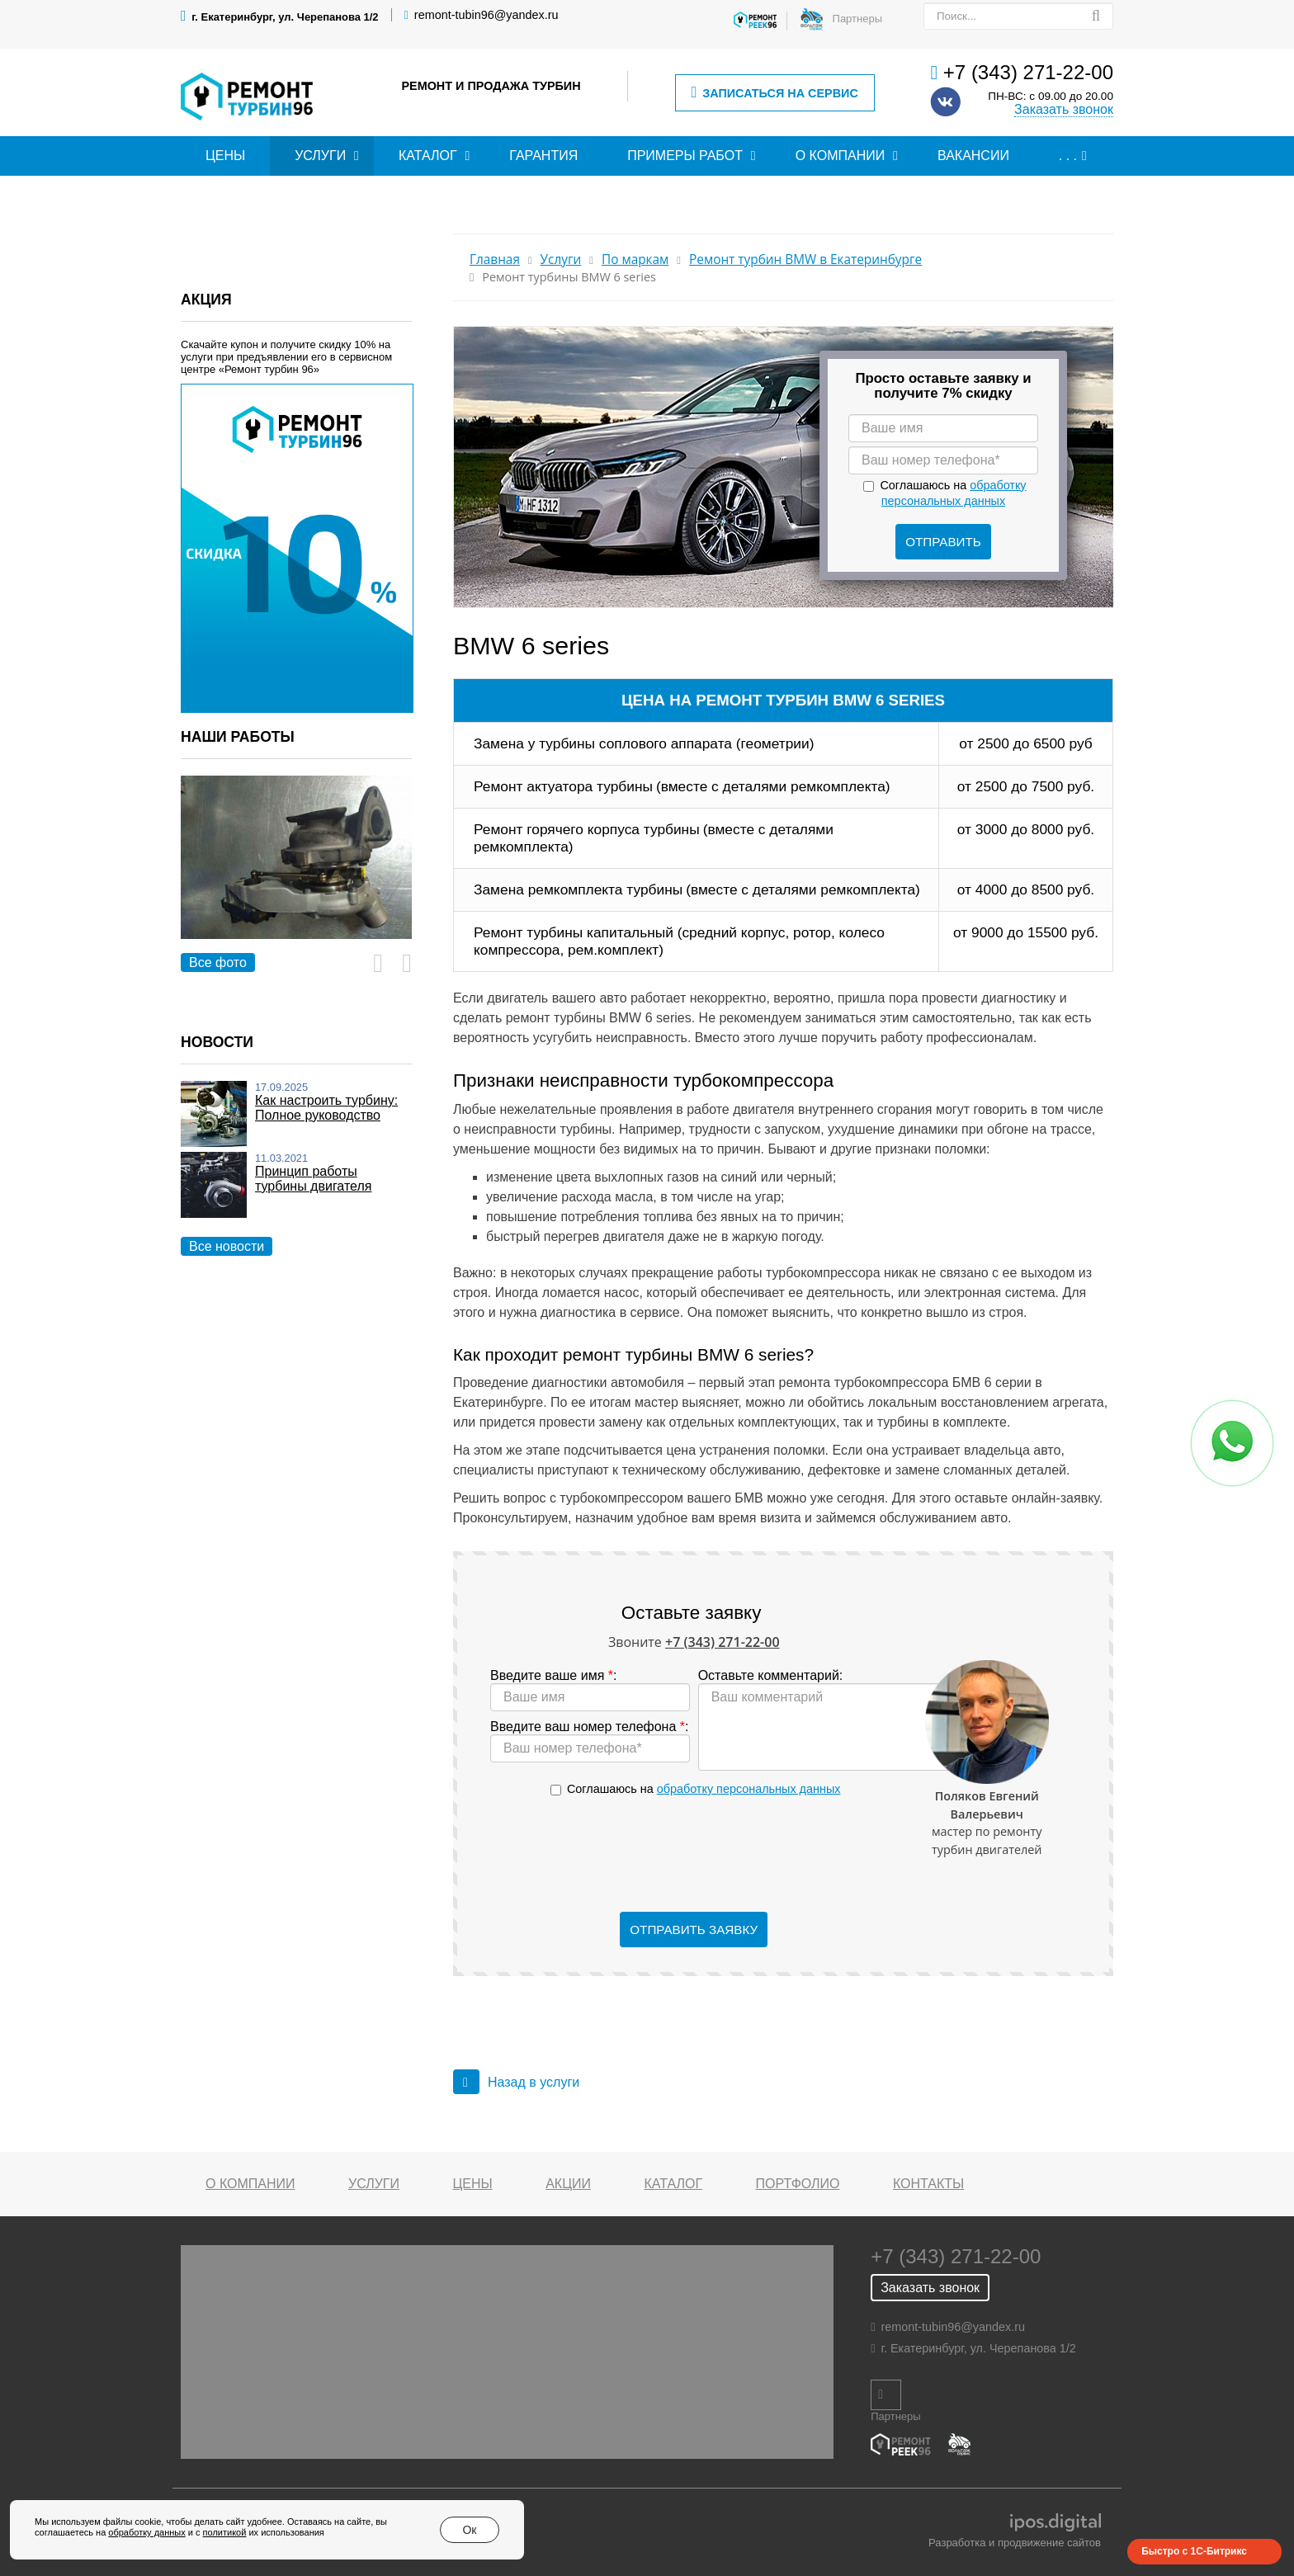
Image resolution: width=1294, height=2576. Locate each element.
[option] (296, 876)
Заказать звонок (1063, 109)
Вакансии (973, 156)
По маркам (635, 259)
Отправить (943, 542)
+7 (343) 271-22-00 (1028, 72)
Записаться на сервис (774, 93)
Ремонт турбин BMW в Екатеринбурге (805, 259)
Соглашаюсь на (703, 1788)
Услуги (320, 156)
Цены (225, 156)
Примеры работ (685, 156)
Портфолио (798, 2184)
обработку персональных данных (749, 1788)
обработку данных (146, 2532)
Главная (495, 259)
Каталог (428, 156)
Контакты (928, 2184)
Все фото (218, 962)
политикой (225, 2532)
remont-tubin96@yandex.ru (486, 14)
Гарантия (543, 156)
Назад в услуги (516, 2082)
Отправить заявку (694, 1930)
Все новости (226, 1246)
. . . (1068, 156)
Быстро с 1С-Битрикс (1194, 2551)
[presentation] (694, 1855)
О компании (840, 156)
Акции (568, 2184)
